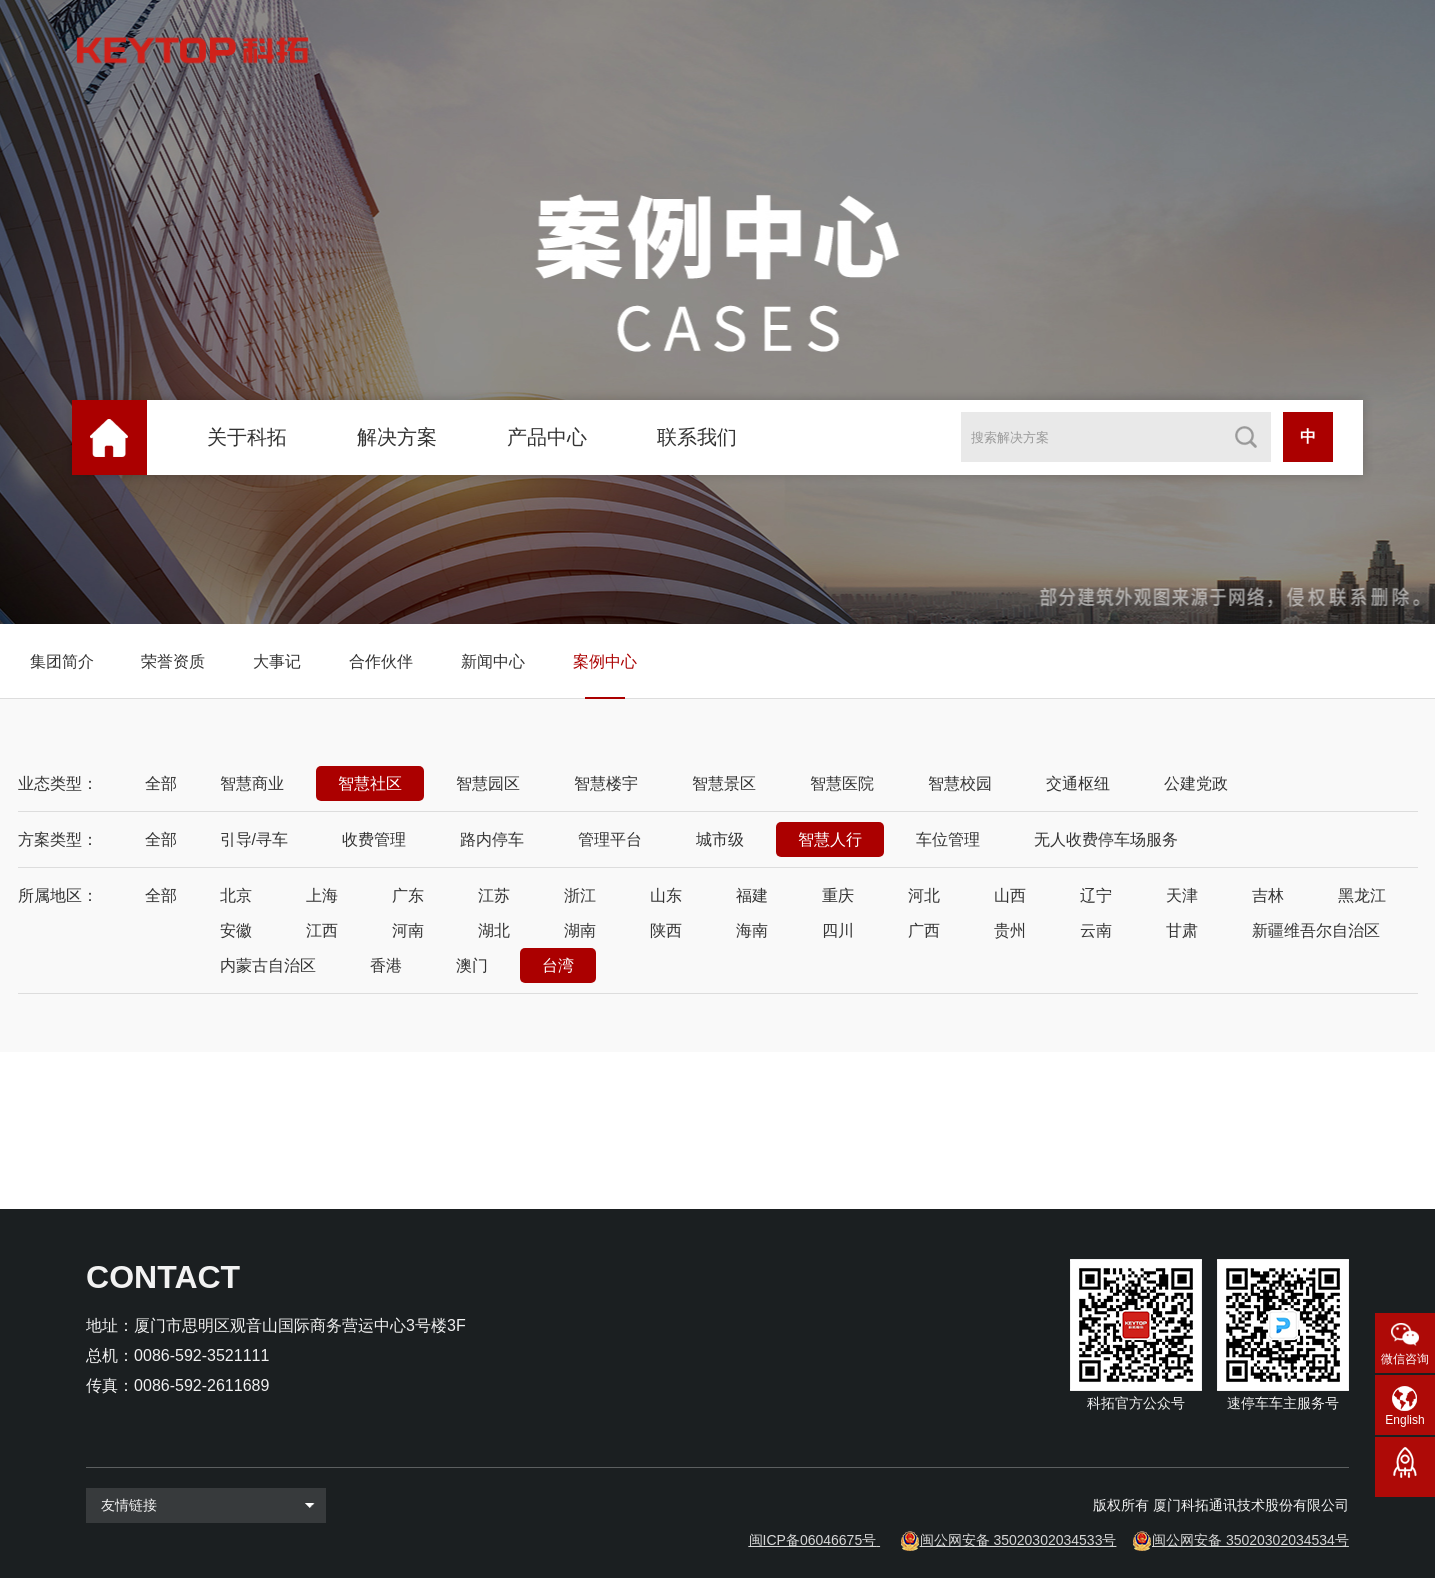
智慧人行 (830, 839)
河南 (408, 930)
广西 (924, 930)
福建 (752, 895)
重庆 (838, 895)
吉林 (1268, 895)
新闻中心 (493, 661)
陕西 (666, 930)
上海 (322, 895)
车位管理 (948, 839)
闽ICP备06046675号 (813, 1540)
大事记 (277, 661)
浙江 (580, 895)
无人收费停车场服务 (1106, 839)
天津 (1182, 895)
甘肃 (1182, 930)
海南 (752, 930)
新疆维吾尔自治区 (1316, 930)
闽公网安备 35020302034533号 (1018, 1540)
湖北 (494, 930)
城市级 (720, 839)
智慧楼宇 (606, 783)
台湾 (558, 965)
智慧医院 (842, 783)
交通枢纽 (1078, 783)
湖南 (580, 930)
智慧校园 (960, 783)
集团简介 (62, 661)
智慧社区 (370, 783)
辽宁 (1096, 895)
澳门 (472, 965)
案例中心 (605, 661)
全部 (161, 783)
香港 (386, 965)
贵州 (1010, 930)
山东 (666, 895)
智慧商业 (252, 783)
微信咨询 (1405, 1359)
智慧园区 (488, 783)
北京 (236, 895)
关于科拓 (247, 437)
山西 (1010, 895)
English (1404, 1420)
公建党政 (1196, 783)
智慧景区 (724, 783)
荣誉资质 (173, 661)
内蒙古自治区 (268, 965)
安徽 (236, 930)
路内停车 (492, 839)
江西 (322, 930)
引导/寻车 (254, 839)
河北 (924, 895)
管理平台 (610, 839)
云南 (1096, 930)
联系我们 (697, 437)
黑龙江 (1362, 895)
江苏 (494, 895)
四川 (838, 930)
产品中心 (547, 437)
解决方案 (397, 437)
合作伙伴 (381, 661)
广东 (408, 895)
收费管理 (374, 839)
